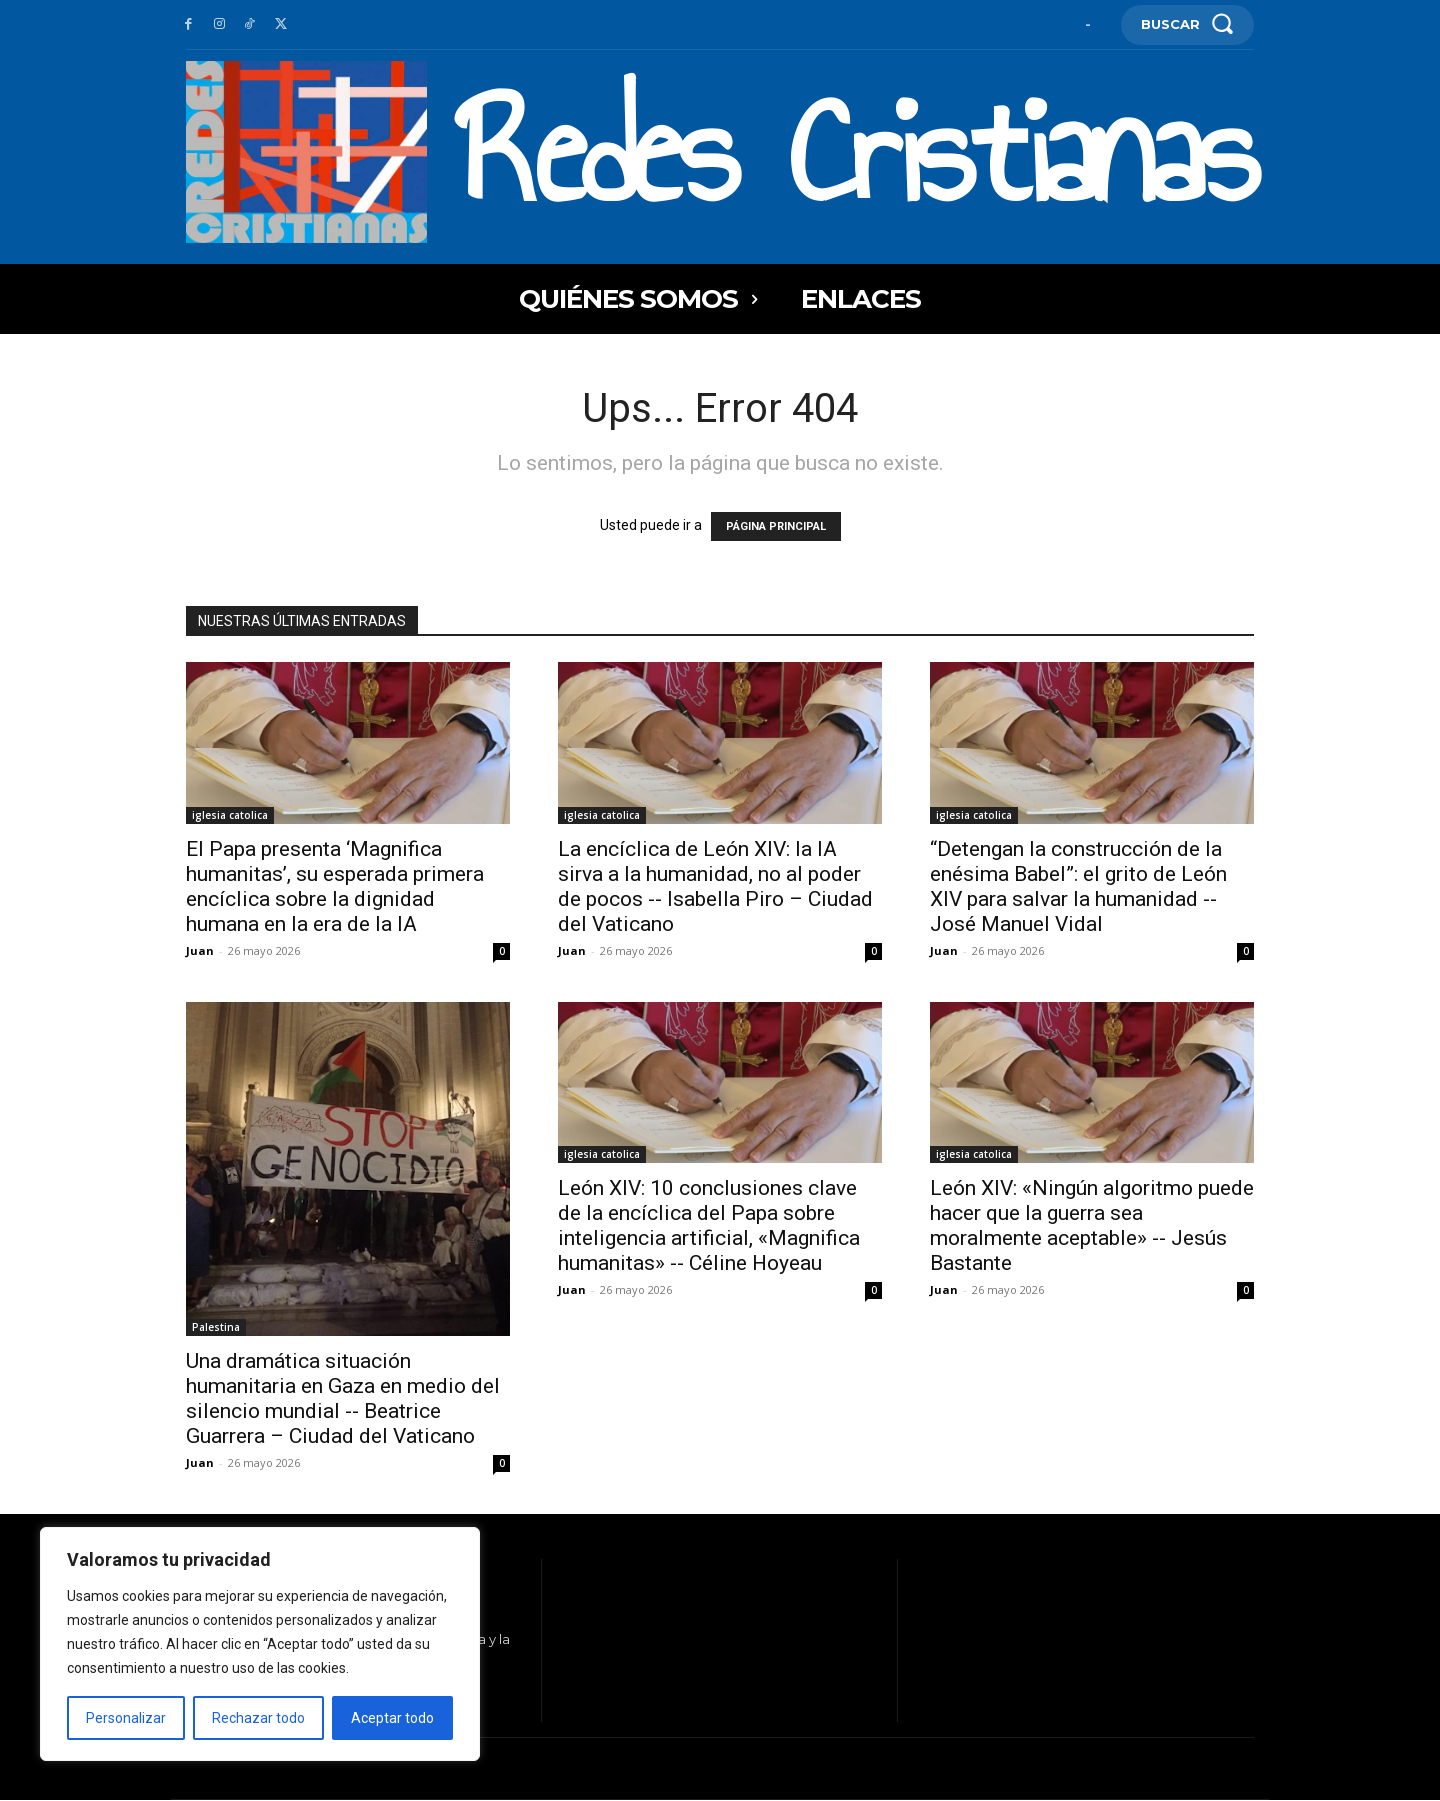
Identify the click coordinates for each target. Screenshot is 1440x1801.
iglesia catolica (230, 815)
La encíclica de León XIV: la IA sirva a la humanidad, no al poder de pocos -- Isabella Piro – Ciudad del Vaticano (715, 886)
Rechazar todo (258, 1718)
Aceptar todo (392, 1718)
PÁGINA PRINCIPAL (776, 526)
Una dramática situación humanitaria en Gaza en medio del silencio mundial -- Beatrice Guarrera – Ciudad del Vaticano (343, 1398)
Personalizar (126, 1718)
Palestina (216, 1327)
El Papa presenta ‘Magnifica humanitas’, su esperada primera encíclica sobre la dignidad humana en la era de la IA (335, 886)
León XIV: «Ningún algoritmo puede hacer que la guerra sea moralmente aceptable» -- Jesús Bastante (1092, 1225)
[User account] (1088, 24)
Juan (200, 950)
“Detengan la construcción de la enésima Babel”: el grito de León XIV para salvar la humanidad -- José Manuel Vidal (1078, 886)
